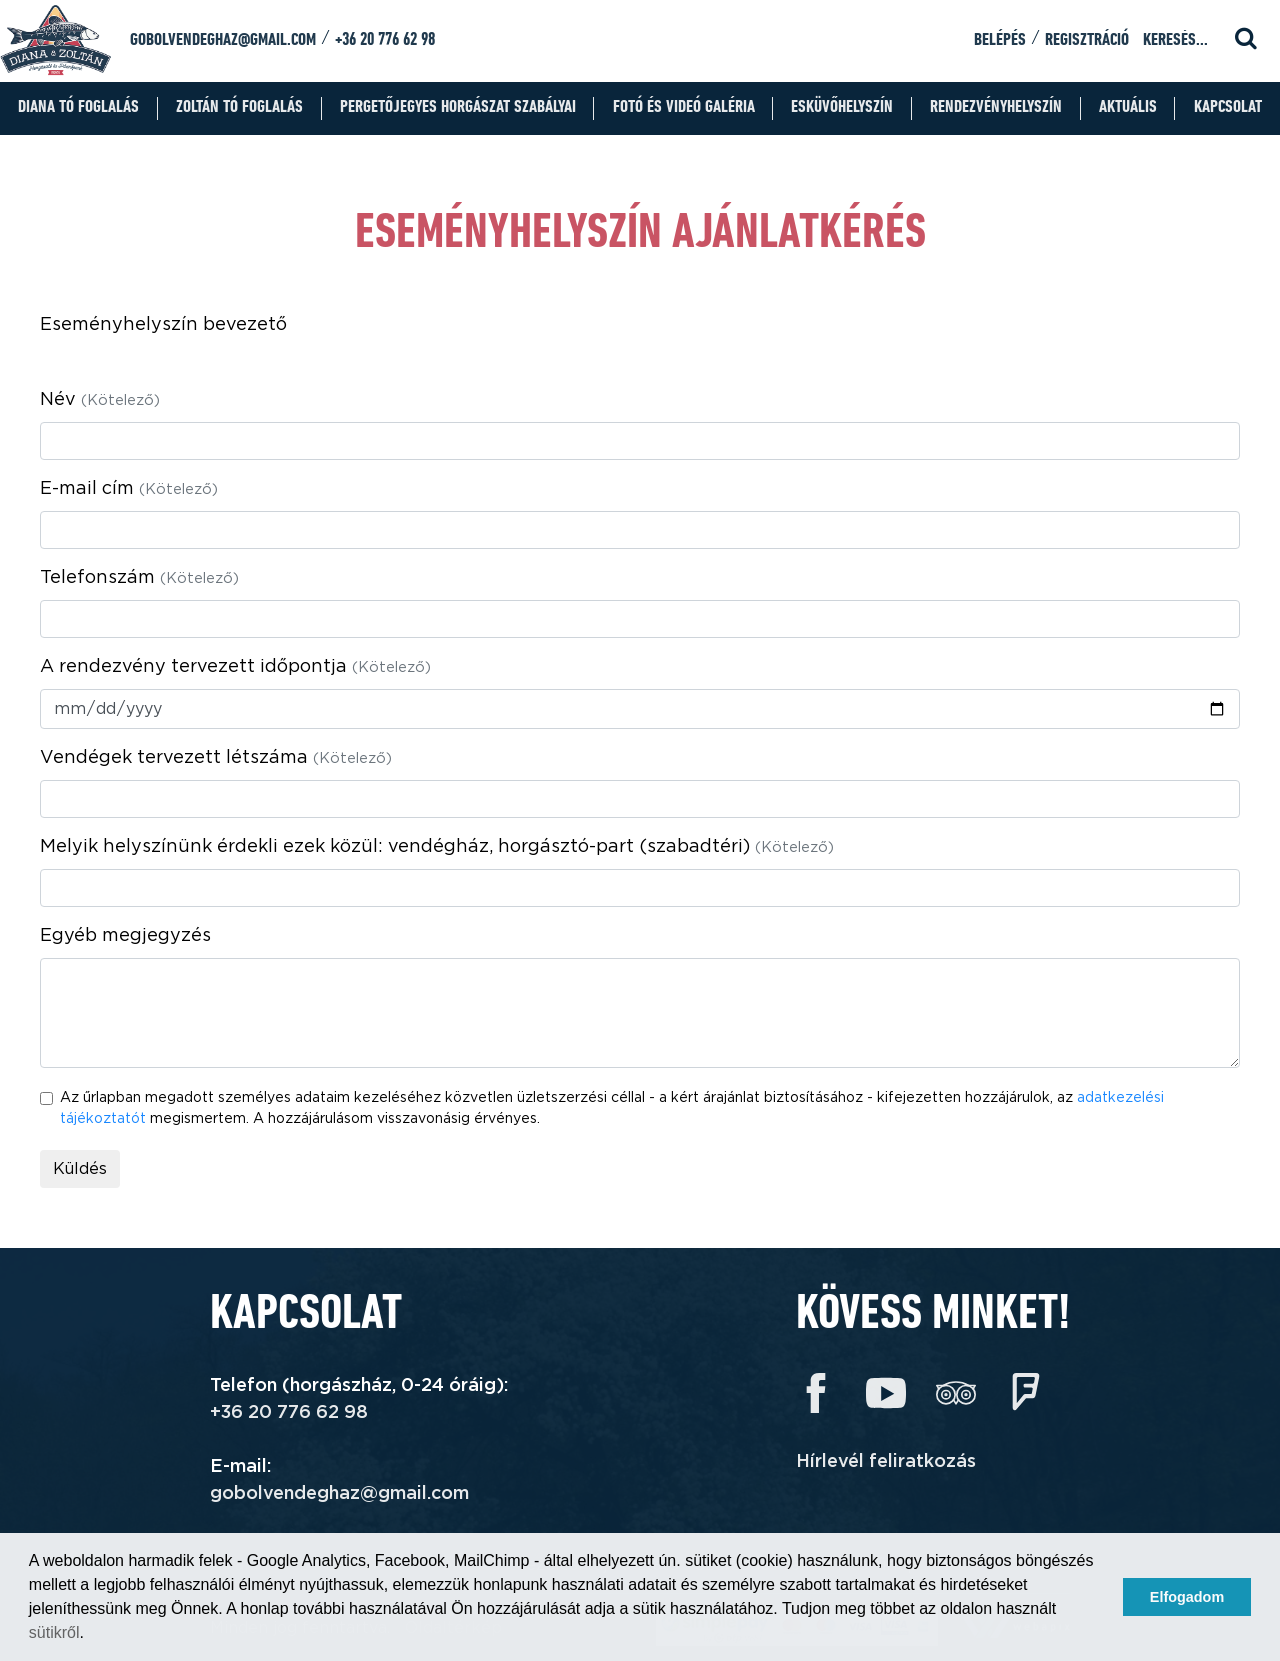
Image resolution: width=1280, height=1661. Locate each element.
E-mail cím (129, 489)
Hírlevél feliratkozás (886, 1462)
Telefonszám (139, 578)
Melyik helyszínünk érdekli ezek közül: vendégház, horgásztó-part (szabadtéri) (437, 847)
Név (100, 400)
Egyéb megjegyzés (125, 936)
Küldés (80, 1169)
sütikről (54, 1632)
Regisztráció (1087, 40)
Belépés (1000, 40)
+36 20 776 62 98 (385, 40)
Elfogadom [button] (1187, 1597)
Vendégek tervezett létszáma (216, 758)
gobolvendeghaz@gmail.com (223, 40)
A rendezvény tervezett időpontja (235, 667)
